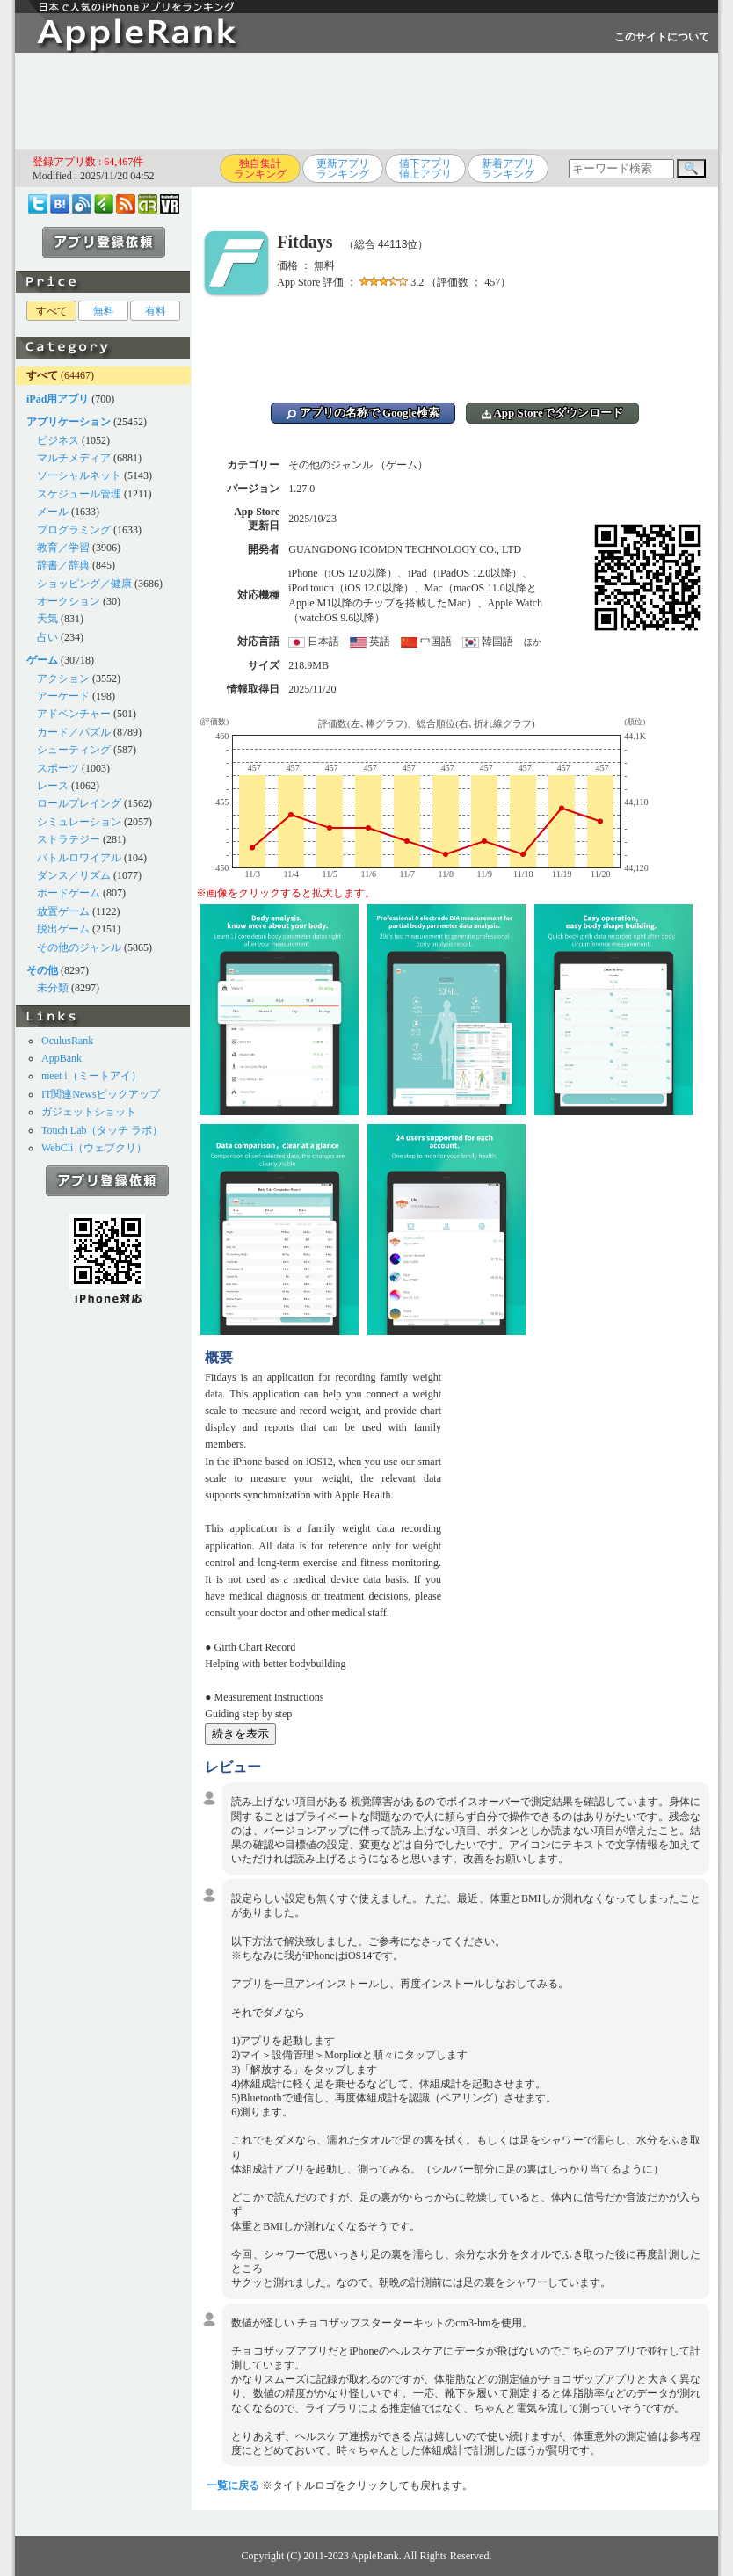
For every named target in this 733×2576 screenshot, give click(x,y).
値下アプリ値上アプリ (425, 168)
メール (53, 511)
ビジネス (58, 440)
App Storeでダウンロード (552, 412)
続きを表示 (240, 1733)
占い (47, 637)
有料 (155, 311)
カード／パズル (74, 732)
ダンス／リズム (74, 875)
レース (53, 786)
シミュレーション (79, 822)
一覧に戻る (233, 2485)
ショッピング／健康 (84, 583)
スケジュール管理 (79, 494)
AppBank (61, 1058)
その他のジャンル (79, 947)
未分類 (53, 988)
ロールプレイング (79, 803)
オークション (68, 601)
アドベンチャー (74, 713)
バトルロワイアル (79, 858)
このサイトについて (661, 37)
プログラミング (74, 530)
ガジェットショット (88, 1112)
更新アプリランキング (342, 168)
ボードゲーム (68, 893)
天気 (47, 619)
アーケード (63, 696)
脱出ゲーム (63, 929)
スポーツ (58, 768)
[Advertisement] (366, 101)
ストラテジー (68, 839)
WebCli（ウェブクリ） (94, 1148)
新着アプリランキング (508, 168)
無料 (103, 311)
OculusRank (67, 1040)
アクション (63, 678)
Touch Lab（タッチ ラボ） (102, 1130)
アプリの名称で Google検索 (363, 412)
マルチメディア (74, 458)
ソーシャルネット (79, 475)
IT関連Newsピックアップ (100, 1094)
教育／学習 (63, 547)
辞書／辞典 (63, 565)
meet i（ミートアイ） (91, 1076)
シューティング (74, 750)
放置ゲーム (63, 911)
